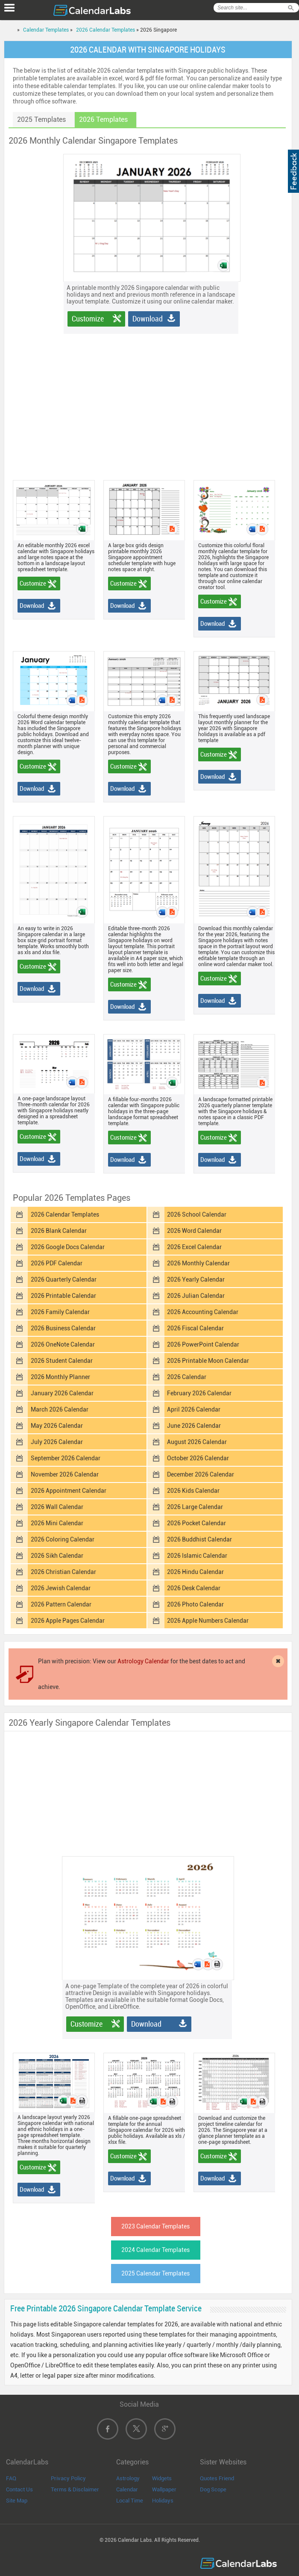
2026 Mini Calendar (57, 1523)
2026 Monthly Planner (60, 1376)
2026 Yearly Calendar (196, 1279)
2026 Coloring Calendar (62, 1539)
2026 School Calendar (196, 1214)
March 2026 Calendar (59, 1409)
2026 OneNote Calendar (63, 1344)
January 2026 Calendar (62, 1393)
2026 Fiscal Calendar (195, 1328)
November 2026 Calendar (65, 1474)
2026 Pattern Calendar (61, 1604)
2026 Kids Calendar (193, 1490)
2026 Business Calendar (63, 1328)
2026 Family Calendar (60, 1312)
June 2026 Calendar (194, 1425)
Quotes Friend (217, 2478)
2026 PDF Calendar (56, 1263)
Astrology (128, 2478)
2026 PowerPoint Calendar (203, 1344)
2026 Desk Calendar (193, 1588)
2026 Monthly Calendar (198, 1263)
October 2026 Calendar (198, 1458)
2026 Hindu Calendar (195, 1571)
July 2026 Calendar (57, 1441)
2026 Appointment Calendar (68, 1490)
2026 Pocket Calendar (196, 1523)
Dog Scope (213, 2489)
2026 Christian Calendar (63, 1571)
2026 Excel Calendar (194, 1247)
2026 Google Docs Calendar (68, 1247)
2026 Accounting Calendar (202, 1312)
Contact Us (19, 2489)
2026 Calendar (186, 1376)
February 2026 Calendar (199, 1393)
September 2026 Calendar (65, 1458)
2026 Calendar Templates (105, 30)
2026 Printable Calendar (63, 1295)
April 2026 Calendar (193, 1409)
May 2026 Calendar (57, 1425)
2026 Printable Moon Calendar (208, 1360)
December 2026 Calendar (200, 1474)
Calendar (127, 2489)
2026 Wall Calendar (57, 1506)
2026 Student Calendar (62, 1360)
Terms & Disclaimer (75, 2489)
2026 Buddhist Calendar (199, 1539)
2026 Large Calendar (195, 1506)
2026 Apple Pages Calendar (68, 1620)
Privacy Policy (68, 2478)
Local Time (129, 2500)
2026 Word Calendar (194, 1230)
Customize (88, 318)
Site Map (16, 2500)
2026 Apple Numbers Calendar (208, 1620)
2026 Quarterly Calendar (64, 1279)
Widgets (162, 2478)
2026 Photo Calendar (195, 1604)
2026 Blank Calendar (59, 1230)
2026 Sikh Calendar (57, 1555)
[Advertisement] (156, 394)
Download (147, 318)
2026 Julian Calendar (196, 1295)
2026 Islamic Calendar (197, 1555)
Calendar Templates (46, 30)
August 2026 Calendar (197, 1441)
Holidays (162, 2500)
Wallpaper (164, 2489)
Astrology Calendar (143, 1661)
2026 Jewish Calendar (61, 1588)
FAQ (11, 2478)
